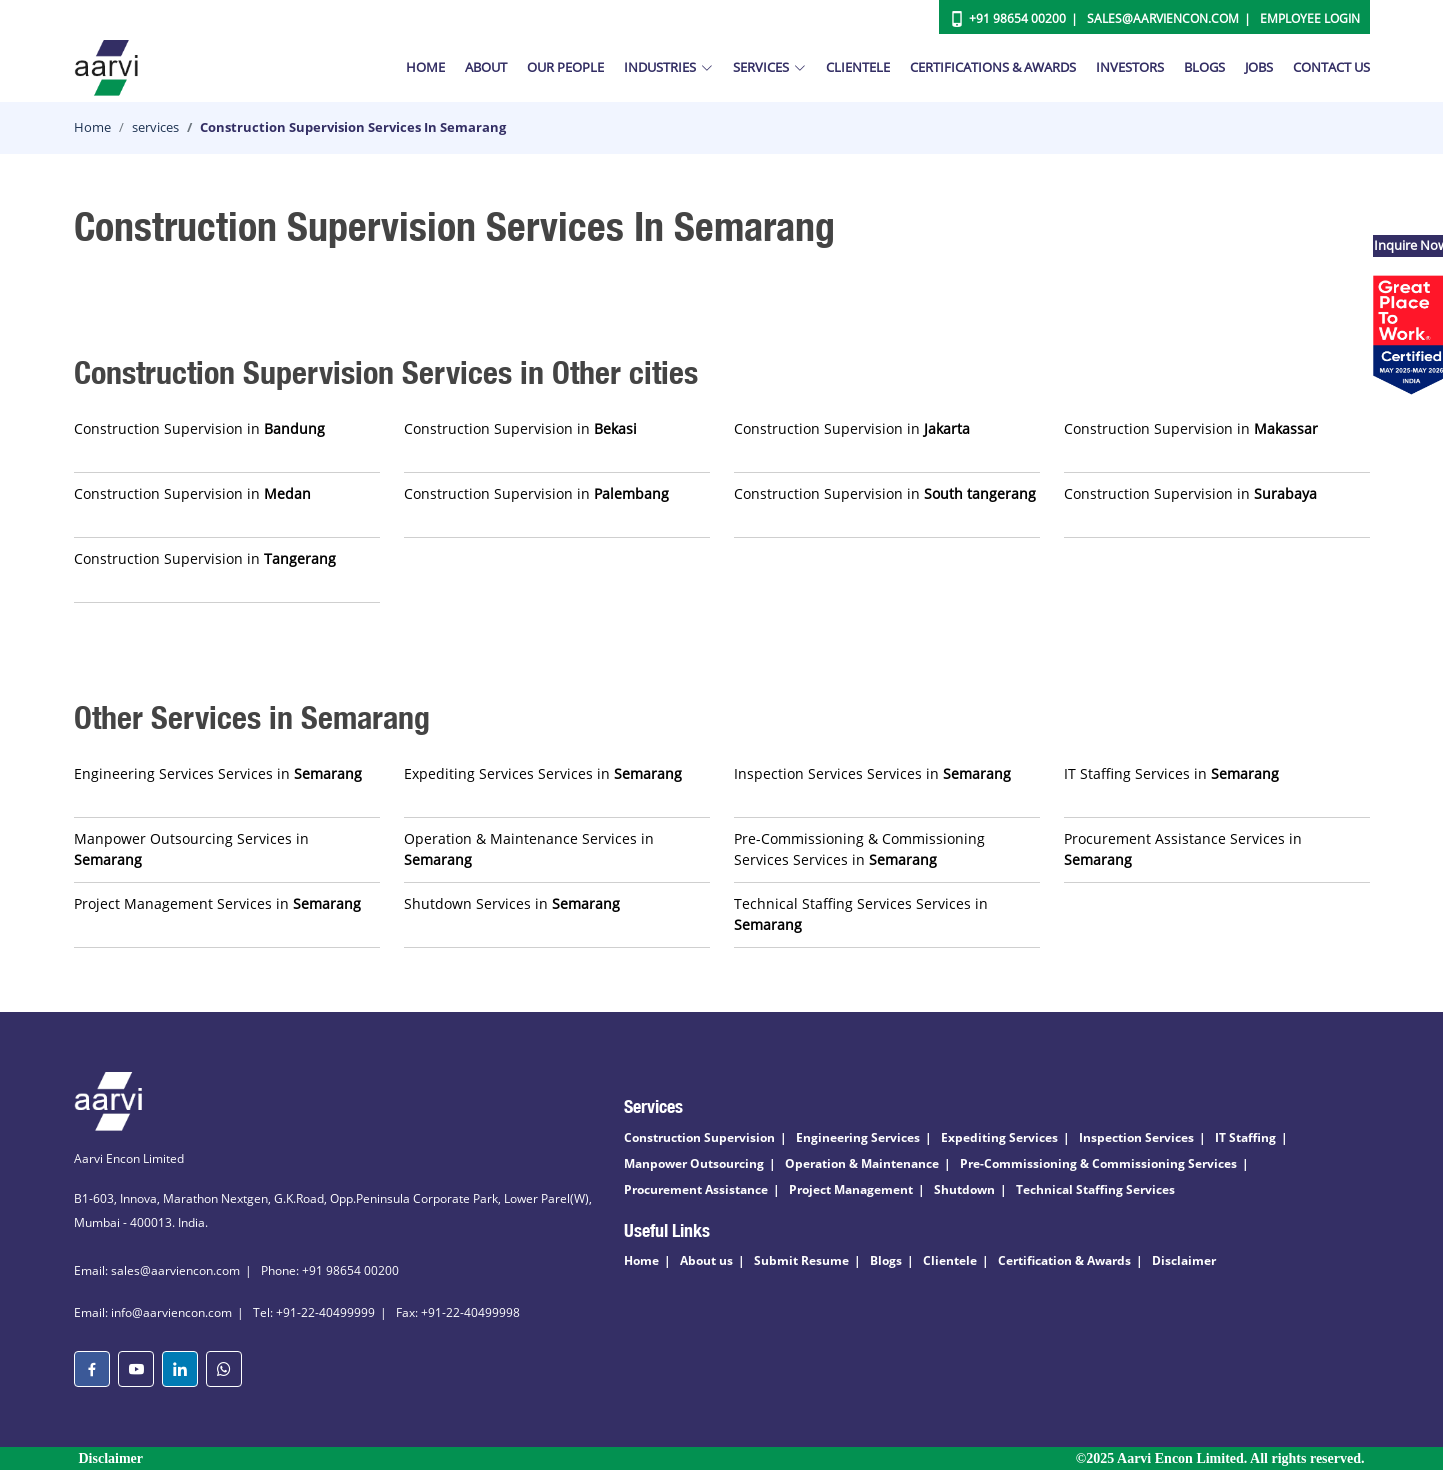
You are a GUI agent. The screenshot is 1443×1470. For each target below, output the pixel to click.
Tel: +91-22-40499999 (314, 1312)
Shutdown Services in (512, 903)
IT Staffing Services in (1171, 773)
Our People (565, 67)
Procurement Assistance (696, 1189)
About (486, 67)
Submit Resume (801, 1260)
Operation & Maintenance (862, 1163)
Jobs (1259, 67)
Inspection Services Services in (872, 773)
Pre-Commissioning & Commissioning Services (1098, 1163)
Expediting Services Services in (543, 773)
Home (425, 67)
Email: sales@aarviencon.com (157, 1270)
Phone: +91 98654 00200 (330, 1270)
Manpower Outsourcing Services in (191, 849)
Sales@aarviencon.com (1163, 18)
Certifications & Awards (993, 67)
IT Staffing (1245, 1137)
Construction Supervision (699, 1137)
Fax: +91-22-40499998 (458, 1312)
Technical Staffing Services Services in (861, 914)
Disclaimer (1184, 1260)
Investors (1130, 67)
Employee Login (1310, 18)
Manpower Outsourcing (694, 1163)
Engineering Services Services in (218, 773)
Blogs (1204, 67)
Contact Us (1331, 67)
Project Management (851, 1189)
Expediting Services (999, 1137)
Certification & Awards (1064, 1260)
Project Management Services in (217, 903)
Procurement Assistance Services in (1183, 849)
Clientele (858, 67)
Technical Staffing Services (1095, 1189)
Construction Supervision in (199, 428)
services (155, 127)
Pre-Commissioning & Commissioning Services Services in (859, 849)
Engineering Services (858, 1137)
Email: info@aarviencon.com (153, 1312)
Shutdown (964, 1189)
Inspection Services (1136, 1137)
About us (706, 1260)
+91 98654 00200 (1017, 18)
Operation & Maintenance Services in (529, 849)
